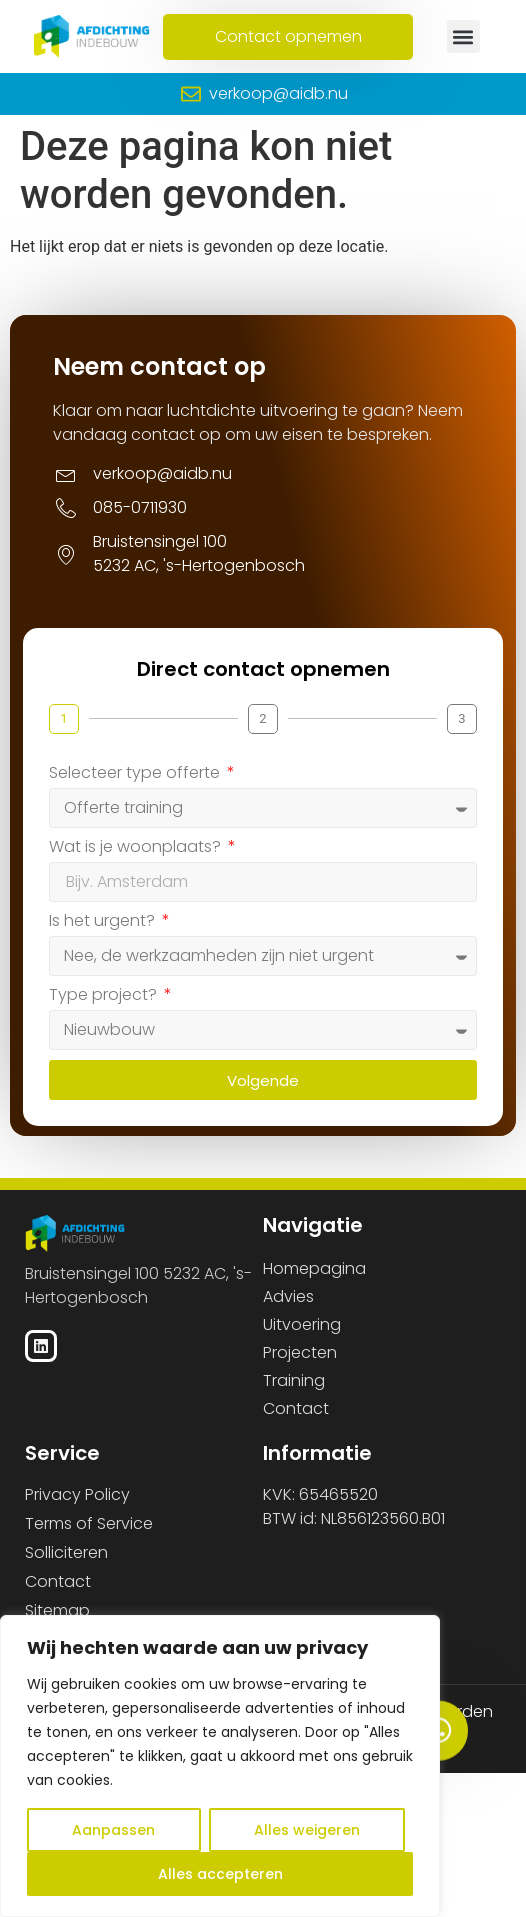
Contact (296, 1408)
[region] (220, 1766)
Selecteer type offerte (136, 774)
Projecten (300, 1352)
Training (294, 1380)
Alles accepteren (220, 1874)
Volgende (263, 1080)
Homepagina (314, 1268)
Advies (288, 1296)
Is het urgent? (104, 922)
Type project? (105, 996)
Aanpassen (113, 1830)
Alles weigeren (307, 1830)
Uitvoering (302, 1324)
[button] (463, 36)
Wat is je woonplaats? (137, 848)
